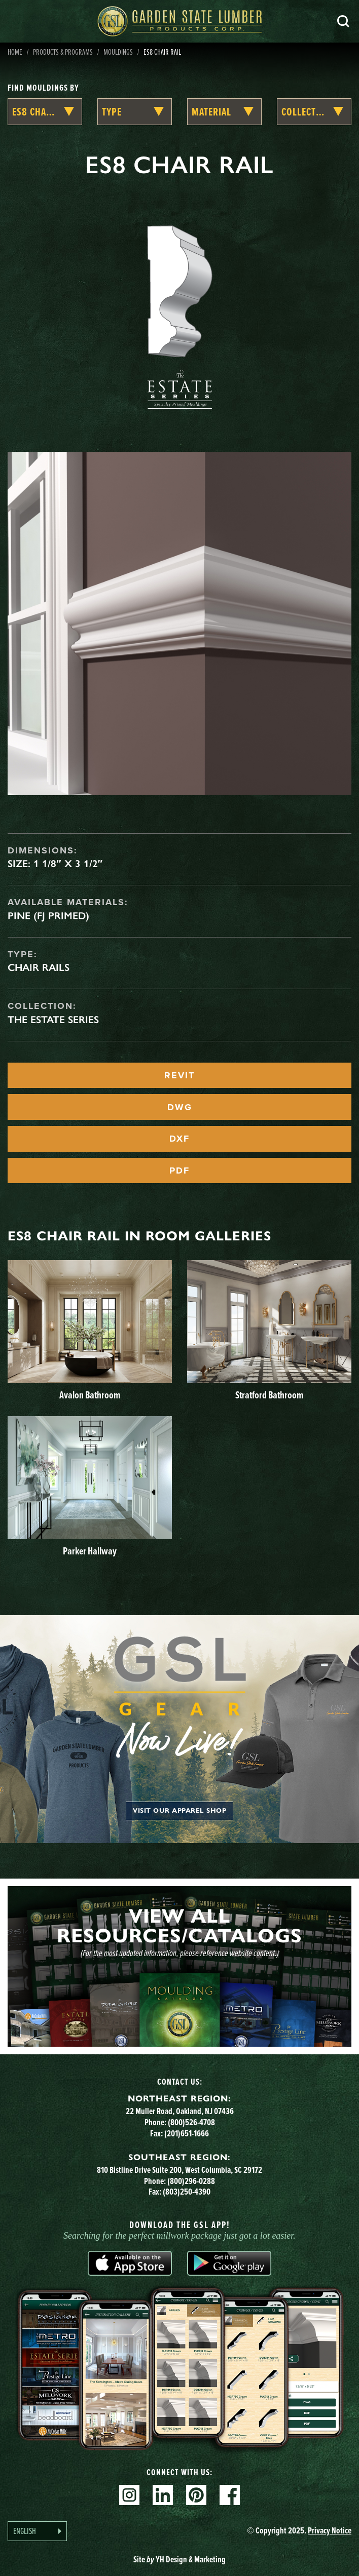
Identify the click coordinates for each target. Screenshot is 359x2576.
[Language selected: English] (37, 2531)
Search (343, 21)
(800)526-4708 (191, 2122)
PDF (179, 1170)
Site (179, 2559)
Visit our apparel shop (179, 1811)
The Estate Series (53, 1019)
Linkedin (163, 2495)
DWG (179, 1107)
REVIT (179, 1075)
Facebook (230, 2495)
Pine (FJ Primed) (48, 916)
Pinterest (196, 2495)
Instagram (129, 2495)
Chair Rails (38, 967)
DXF (179, 1138)
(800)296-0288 (191, 2181)
